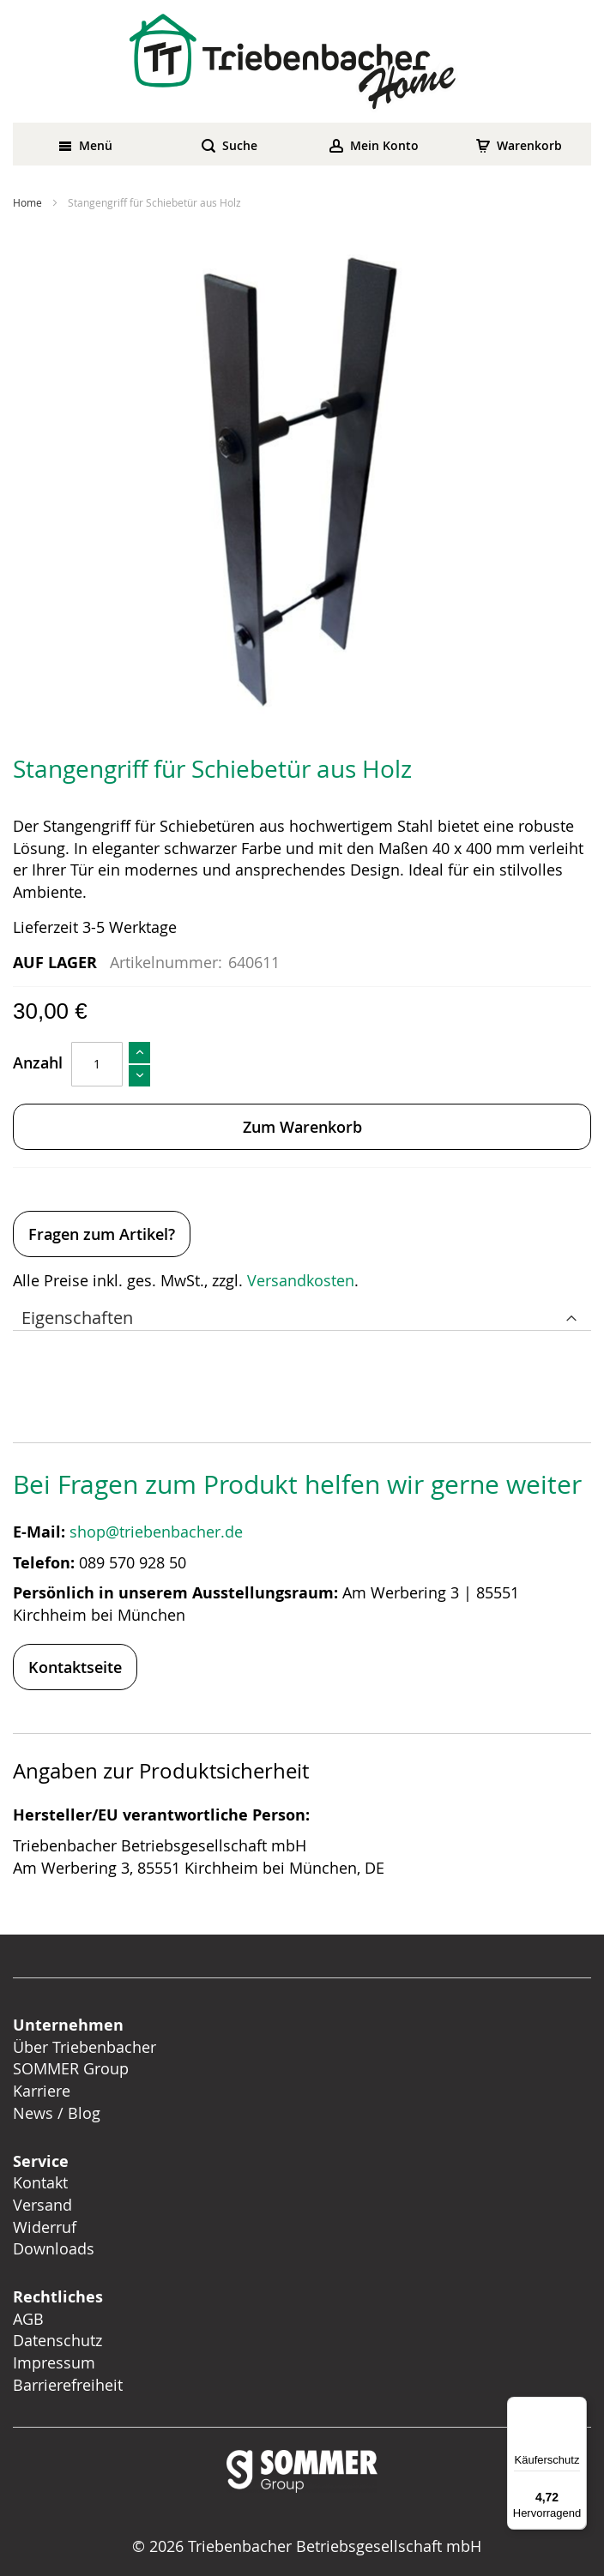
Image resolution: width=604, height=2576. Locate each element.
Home (27, 202)
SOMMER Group (71, 2068)
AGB (28, 2318)
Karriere (41, 2090)
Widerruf (44, 2227)
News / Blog (56, 2113)
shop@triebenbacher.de (158, 1531)
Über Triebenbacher (84, 2047)
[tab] (302, 1314)
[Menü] (576, 2407)
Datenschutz (57, 2340)
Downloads (53, 2248)
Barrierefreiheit (70, 2384)
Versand (42, 2204)
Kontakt (40, 2182)
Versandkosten (300, 1280)
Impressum (54, 2362)
